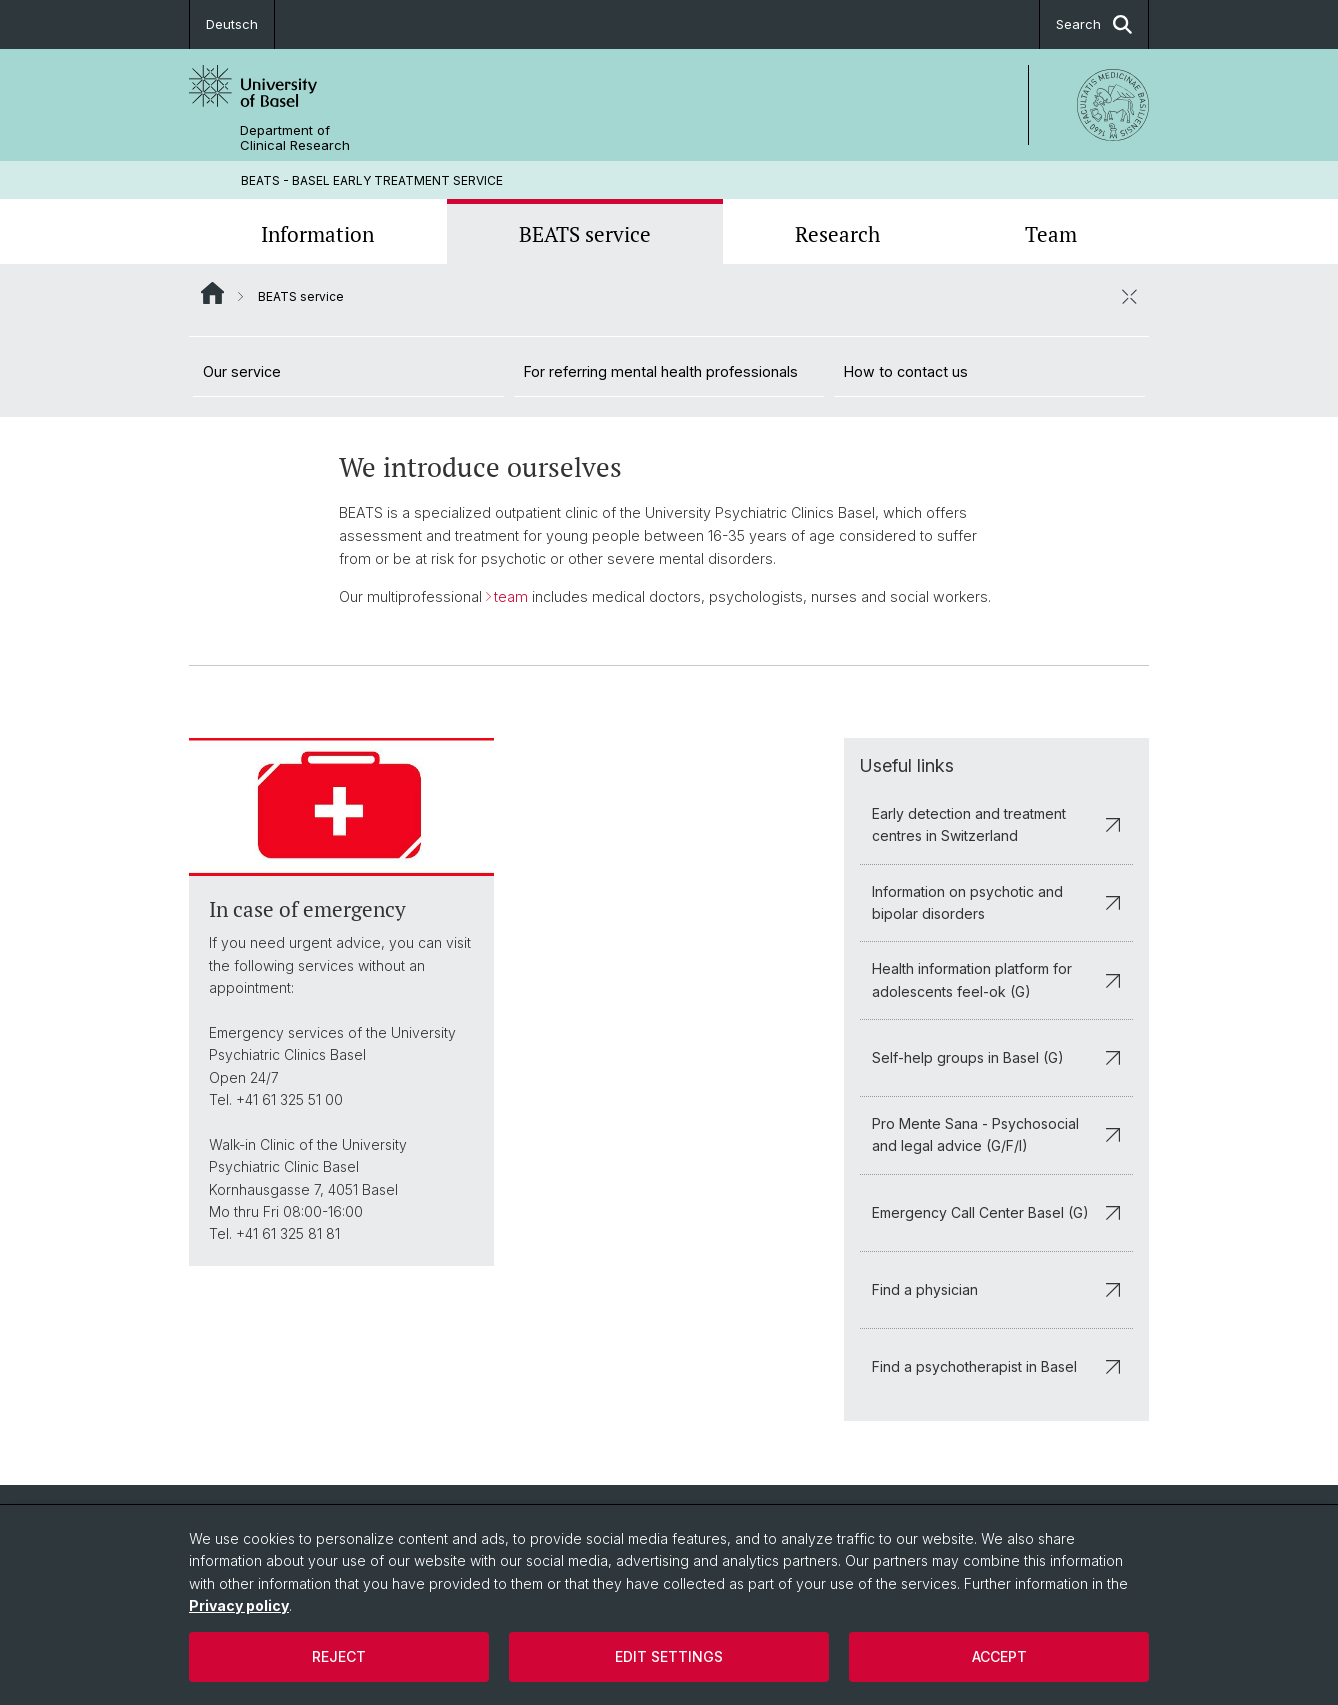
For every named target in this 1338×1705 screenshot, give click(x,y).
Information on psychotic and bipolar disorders (996, 902)
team (511, 596)
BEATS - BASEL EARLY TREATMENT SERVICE (372, 180)
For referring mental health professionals (661, 371)
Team (1051, 234)
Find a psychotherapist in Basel (996, 1366)
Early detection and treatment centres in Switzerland (996, 824)
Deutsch (232, 24)
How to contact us (906, 371)
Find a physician (996, 1289)
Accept (999, 1656)
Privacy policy (239, 1605)
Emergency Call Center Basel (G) (996, 1212)
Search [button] (1094, 24)
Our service (242, 371)
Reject (339, 1656)
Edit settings (669, 1656)
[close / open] (1129, 296)
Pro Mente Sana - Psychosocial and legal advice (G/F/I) (996, 1134)
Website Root (212, 293)
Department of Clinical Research (295, 138)
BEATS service (585, 234)
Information (317, 234)
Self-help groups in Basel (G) (996, 1057)
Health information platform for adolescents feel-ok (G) (996, 979)
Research (837, 234)
